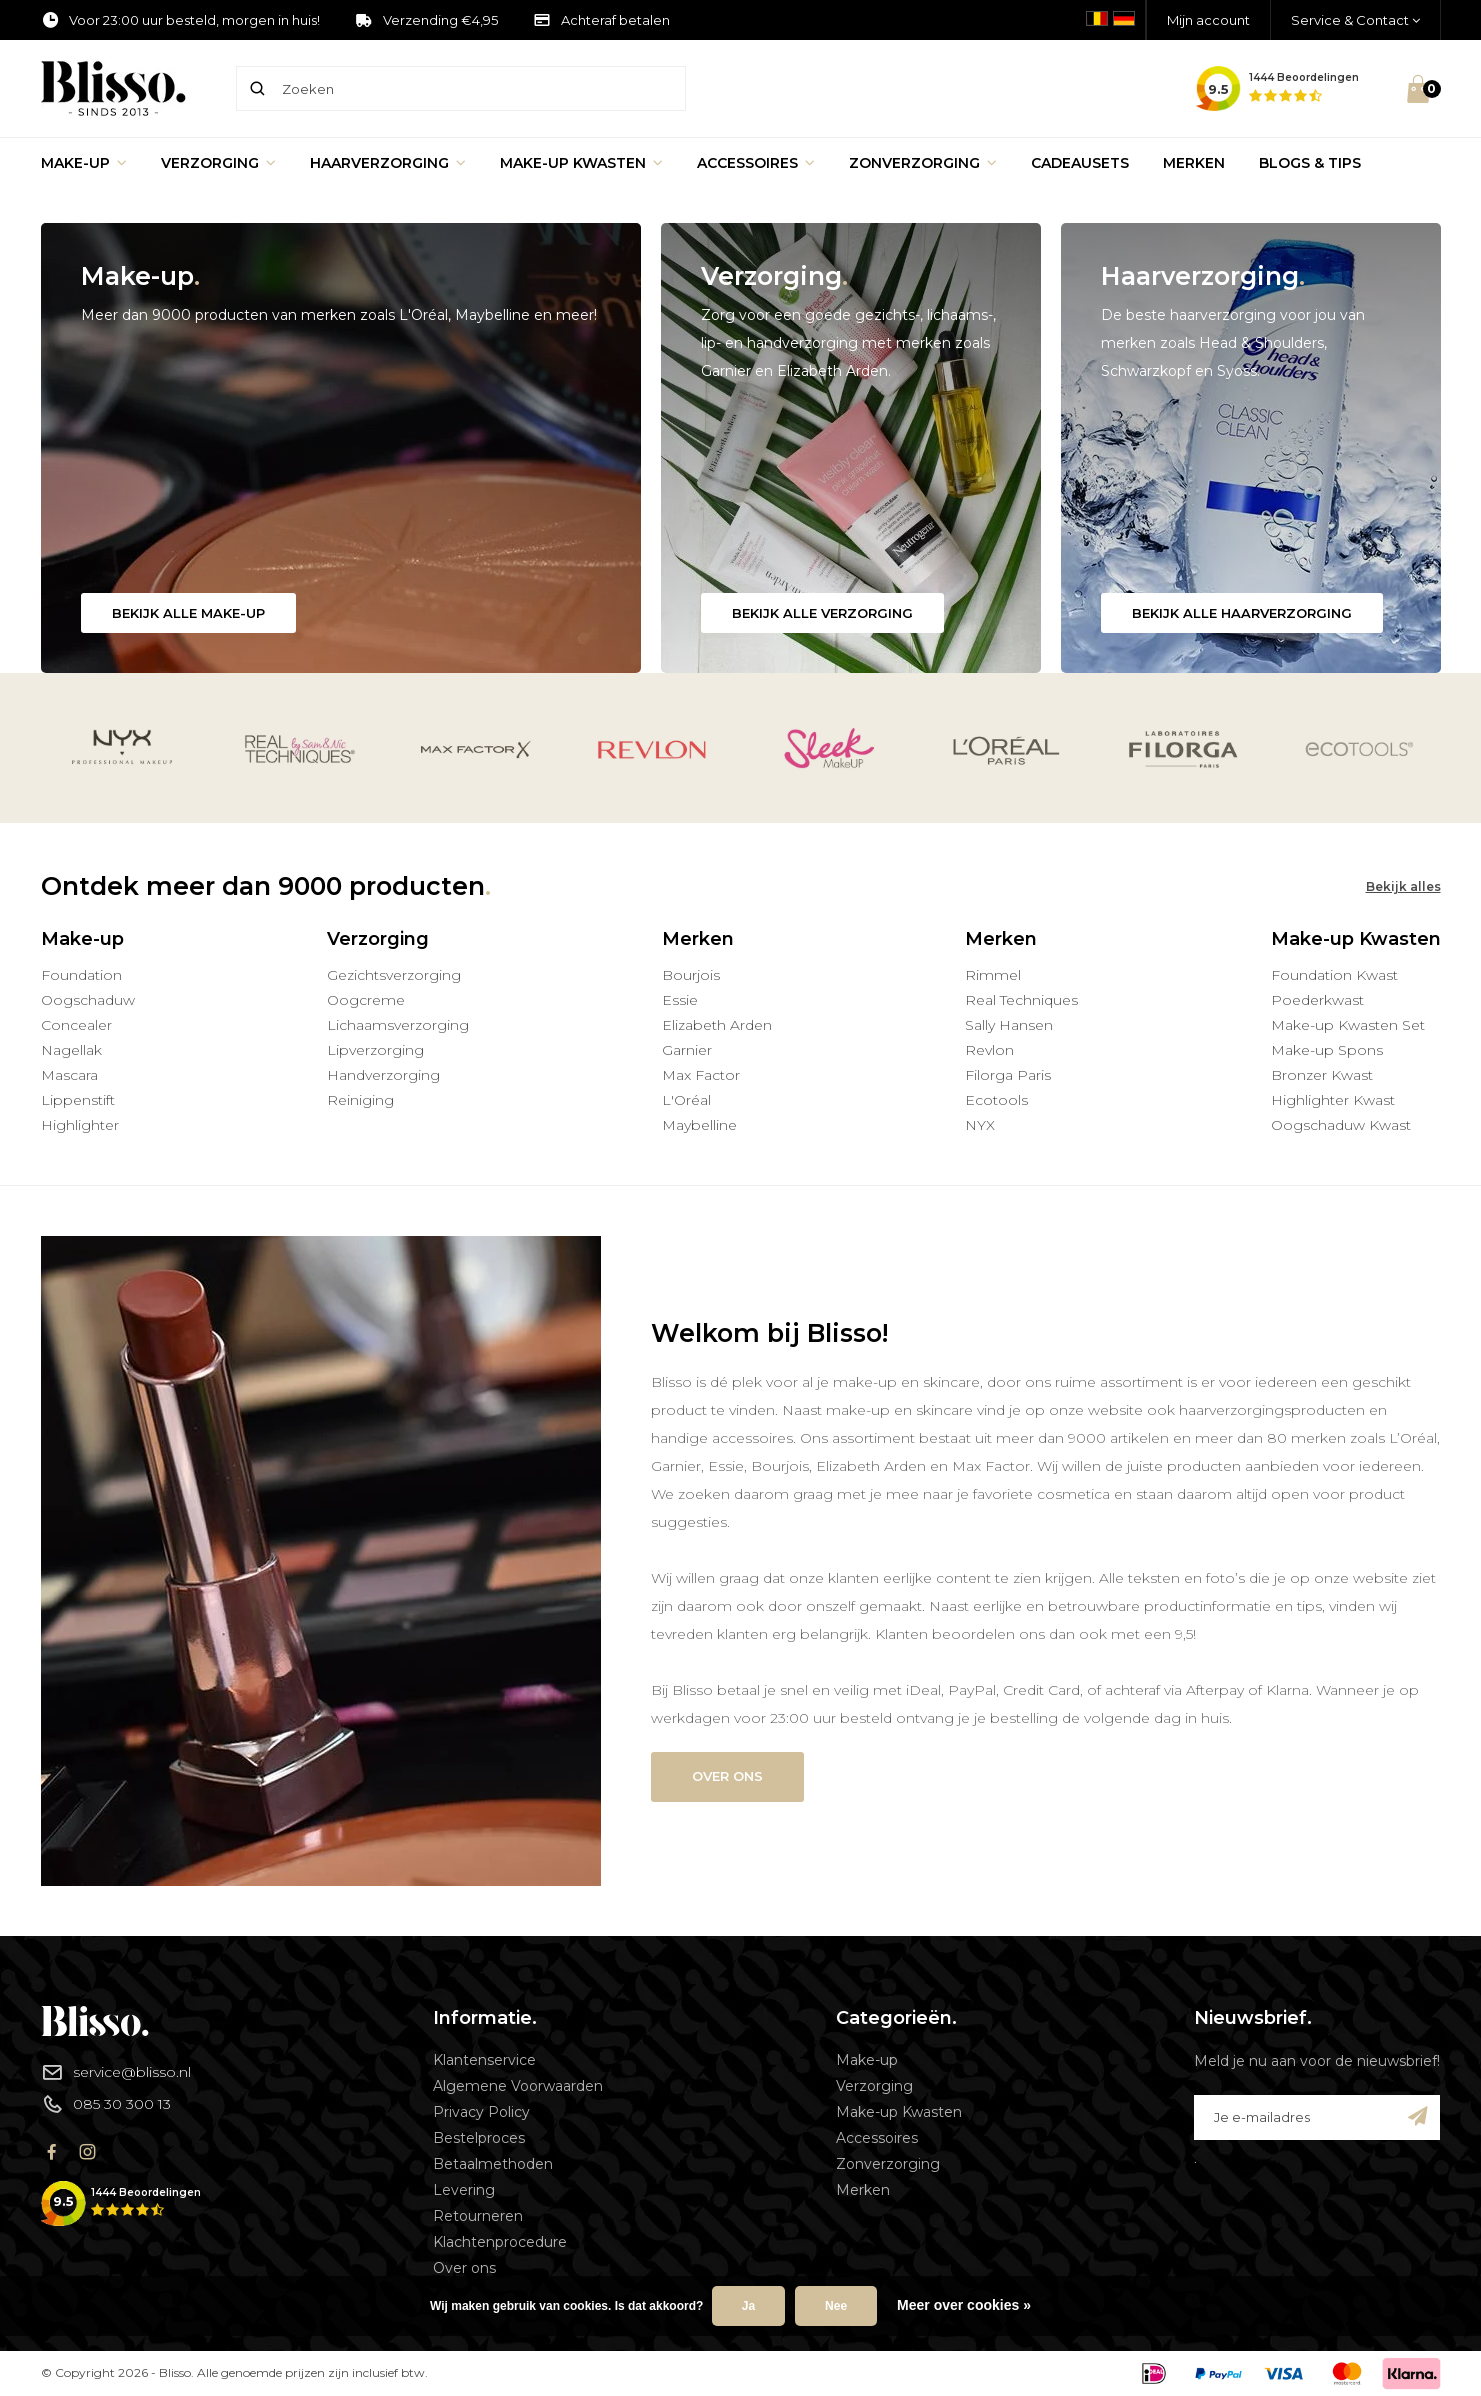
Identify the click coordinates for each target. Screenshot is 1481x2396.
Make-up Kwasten (581, 163)
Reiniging (360, 1100)
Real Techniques (1021, 1000)
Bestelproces (479, 2138)
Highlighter (80, 1125)
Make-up (84, 163)
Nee (836, 2306)
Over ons (727, 1776)
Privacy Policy (481, 2112)
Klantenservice (484, 2060)
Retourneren (478, 2216)
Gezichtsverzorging (394, 975)
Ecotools (996, 1100)
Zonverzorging (923, 163)
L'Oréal (686, 1100)
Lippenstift (78, 1100)
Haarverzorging (388, 163)
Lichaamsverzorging (398, 1025)
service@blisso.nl (116, 2072)
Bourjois (691, 975)
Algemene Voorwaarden (518, 2086)
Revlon (989, 1050)
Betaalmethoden (493, 2164)
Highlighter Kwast (1333, 1100)
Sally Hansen (1009, 1025)
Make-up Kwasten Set (1348, 1025)
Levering (464, 2190)
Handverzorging (383, 1075)
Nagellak (71, 1050)
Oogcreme (366, 1000)
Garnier (687, 1050)
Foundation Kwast (1334, 975)
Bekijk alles (1403, 886)
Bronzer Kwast (1322, 1075)
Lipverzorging (375, 1050)
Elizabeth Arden (717, 1025)
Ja (748, 2306)
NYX (980, 1125)
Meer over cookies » (964, 2305)
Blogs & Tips (1310, 163)
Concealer (76, 1025)
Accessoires (756, 163)
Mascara (69, 1075)
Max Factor (701, 1075)
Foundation (81, 975)
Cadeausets (1080, 163)
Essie (680, 1000)
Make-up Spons (1327, 1050)
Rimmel (993, 975)
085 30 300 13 (106, 2104)
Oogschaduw (88, 1000)
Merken (1194, 163)
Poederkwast (1317, 1000)
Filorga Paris (1008, 1075)
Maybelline (699, 1125)
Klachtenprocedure (500, 2242)
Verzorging (218, 163)
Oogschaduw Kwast (1341, 1125)
